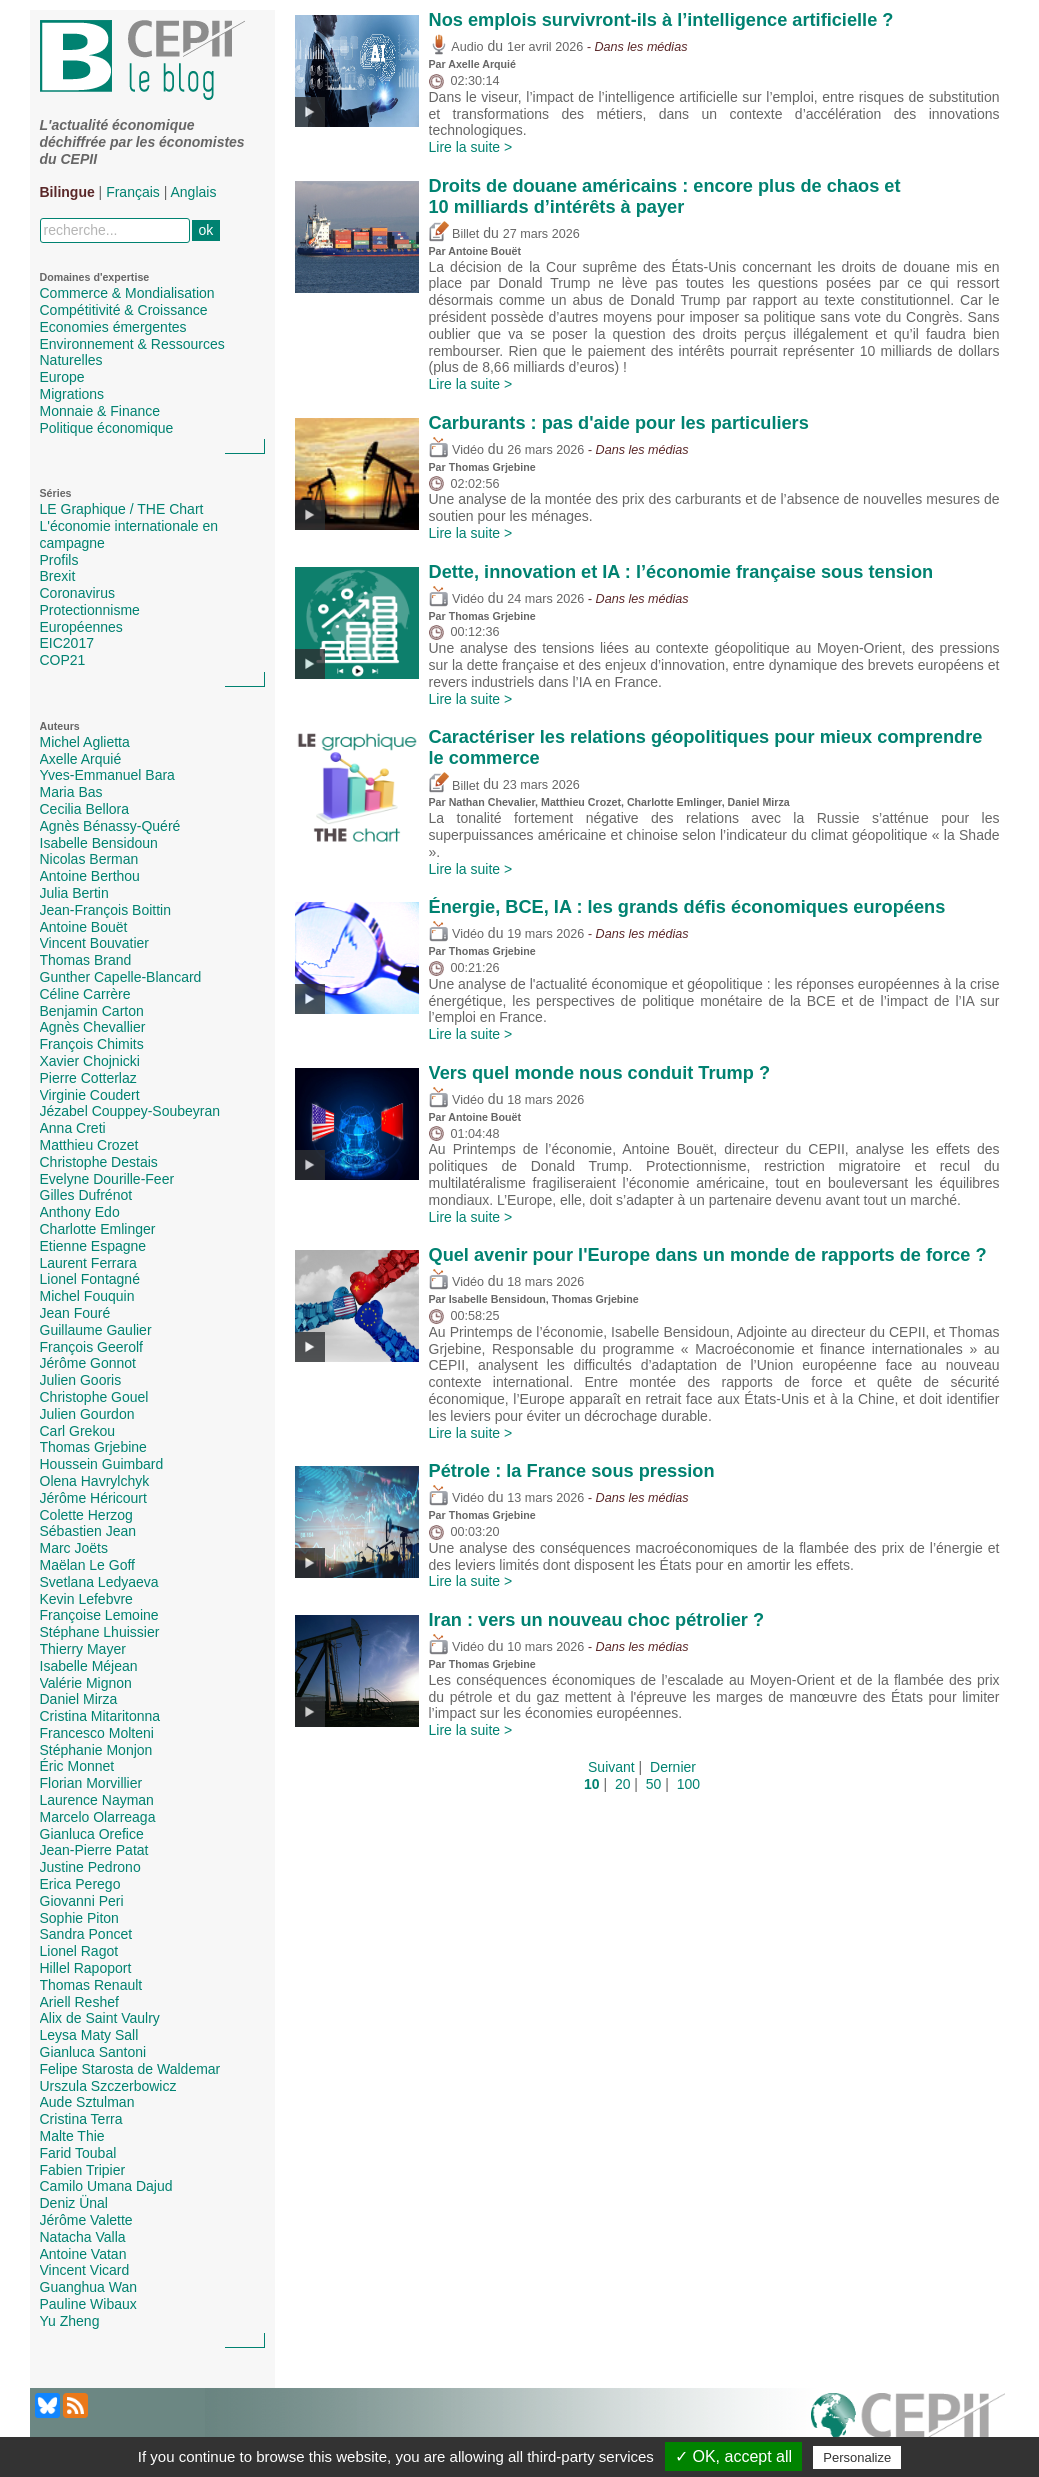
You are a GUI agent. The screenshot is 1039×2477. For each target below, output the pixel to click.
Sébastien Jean (88, 1531)
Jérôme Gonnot (88, 1363)
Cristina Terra (81, 2119)
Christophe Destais (99, 1162)
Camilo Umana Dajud (106, 2186)
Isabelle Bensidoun (99, 843)
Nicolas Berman (89, 859)
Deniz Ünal (74, 2203)
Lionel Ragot (79, 1951)
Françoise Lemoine (99, 1615)
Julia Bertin (74, 893)
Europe (62, 377)
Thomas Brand (86, 960)
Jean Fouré (75, 1313)
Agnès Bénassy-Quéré (110, 826)
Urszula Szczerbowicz (108, 2086)
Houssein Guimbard (102, 1464)
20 (623, 1784)
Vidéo (456, 450)
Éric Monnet (77, 1766)
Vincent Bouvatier (94, 943)
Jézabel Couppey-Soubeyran (130, 1111)
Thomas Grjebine (93, 1447)
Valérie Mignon (86, 1683)
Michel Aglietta (85, 742)
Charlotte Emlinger (98, 1229)
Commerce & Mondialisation (127, 293)
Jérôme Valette (86, 2220)
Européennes (81, 627)
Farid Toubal (78, 2153)
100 (688, 1784)
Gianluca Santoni (93, 2052)
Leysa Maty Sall (89, 2035)
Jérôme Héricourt (93, 1498)
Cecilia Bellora (84, 809)
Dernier (673, 1767)
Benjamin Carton (92, 1011)
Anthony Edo (80, 1212)
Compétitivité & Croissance (124, 310)
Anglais (194, 192)
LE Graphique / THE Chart (122, 509)
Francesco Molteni (97, 1733)
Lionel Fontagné (90, 1279)
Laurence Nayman (97, 1800)
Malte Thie (72, 2136)
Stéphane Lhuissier (100, 1632)
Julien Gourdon (87, 1414)
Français (133, 192)
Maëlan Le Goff (87, 1565)
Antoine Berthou (90, 876)
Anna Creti (73, 1128)
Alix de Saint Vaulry (100, 2018)
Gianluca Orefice (92, 1834)
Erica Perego (80, 1884)
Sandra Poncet (86, 1934)
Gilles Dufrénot (86, 1195)
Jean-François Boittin (106, 910)
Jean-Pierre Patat (94, 1850)
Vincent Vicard (85, 2270)
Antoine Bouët (84, 927)
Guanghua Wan (89, 2287)
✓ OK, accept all (733, 2456)
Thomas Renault (91, 1985)
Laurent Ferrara (88, 1263)
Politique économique (107, 428)
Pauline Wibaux (88, 2304)
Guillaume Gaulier (96, 1330)
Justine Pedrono (90, 1867)
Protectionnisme (90, 610)
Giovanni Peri (82, 1901)
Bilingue (67, 192)
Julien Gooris (81, 1380)
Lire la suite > (471, 147)
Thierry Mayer (83, 1649)
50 (654, 1784)
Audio (456, 47)
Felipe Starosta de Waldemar (130, 2069)
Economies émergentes (113, 327)
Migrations (72, 394)
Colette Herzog (86, 1515)
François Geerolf (91, 1347)
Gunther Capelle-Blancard (121, 977)
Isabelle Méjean (89, 1666)
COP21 (63, 660)
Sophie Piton (79, 1918)
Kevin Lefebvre (86, 1599)
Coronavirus (77, 593)
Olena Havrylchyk (95, 1481)
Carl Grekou (77, 1431)
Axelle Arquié (81, 759)
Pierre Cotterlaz (88, 1078)
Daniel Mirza (79, 1699)
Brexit (58, 576)
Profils (59, 560)
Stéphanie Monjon (96, 1750)
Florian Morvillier (91, 1783)
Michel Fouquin (87, 1296)
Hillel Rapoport (86, 1968)
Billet (454, 234)
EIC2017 (67, 643)
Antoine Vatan (83, 2254)
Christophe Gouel (94, 1397)
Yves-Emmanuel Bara (107, 775)
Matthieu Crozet (89, 1145)
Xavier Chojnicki (90, 1061)
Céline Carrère (85, 994)
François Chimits (92, 1044)
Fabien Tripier (83, 2170)
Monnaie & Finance (100, 411)
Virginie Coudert (90, 1095)
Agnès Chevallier (93, 1027)
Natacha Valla (83, 2237)
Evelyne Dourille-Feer (107, 1179)
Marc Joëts (74, 1548)
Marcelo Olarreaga (98, 1817)
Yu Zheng (70, 2321)
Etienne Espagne (93, 1246)
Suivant (611, 1767)
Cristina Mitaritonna (100, 1716)
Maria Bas (71, 792)
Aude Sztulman (87, 2102)
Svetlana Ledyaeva (99, 1582)
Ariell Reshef (79, 2002)
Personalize (857, 2457)
